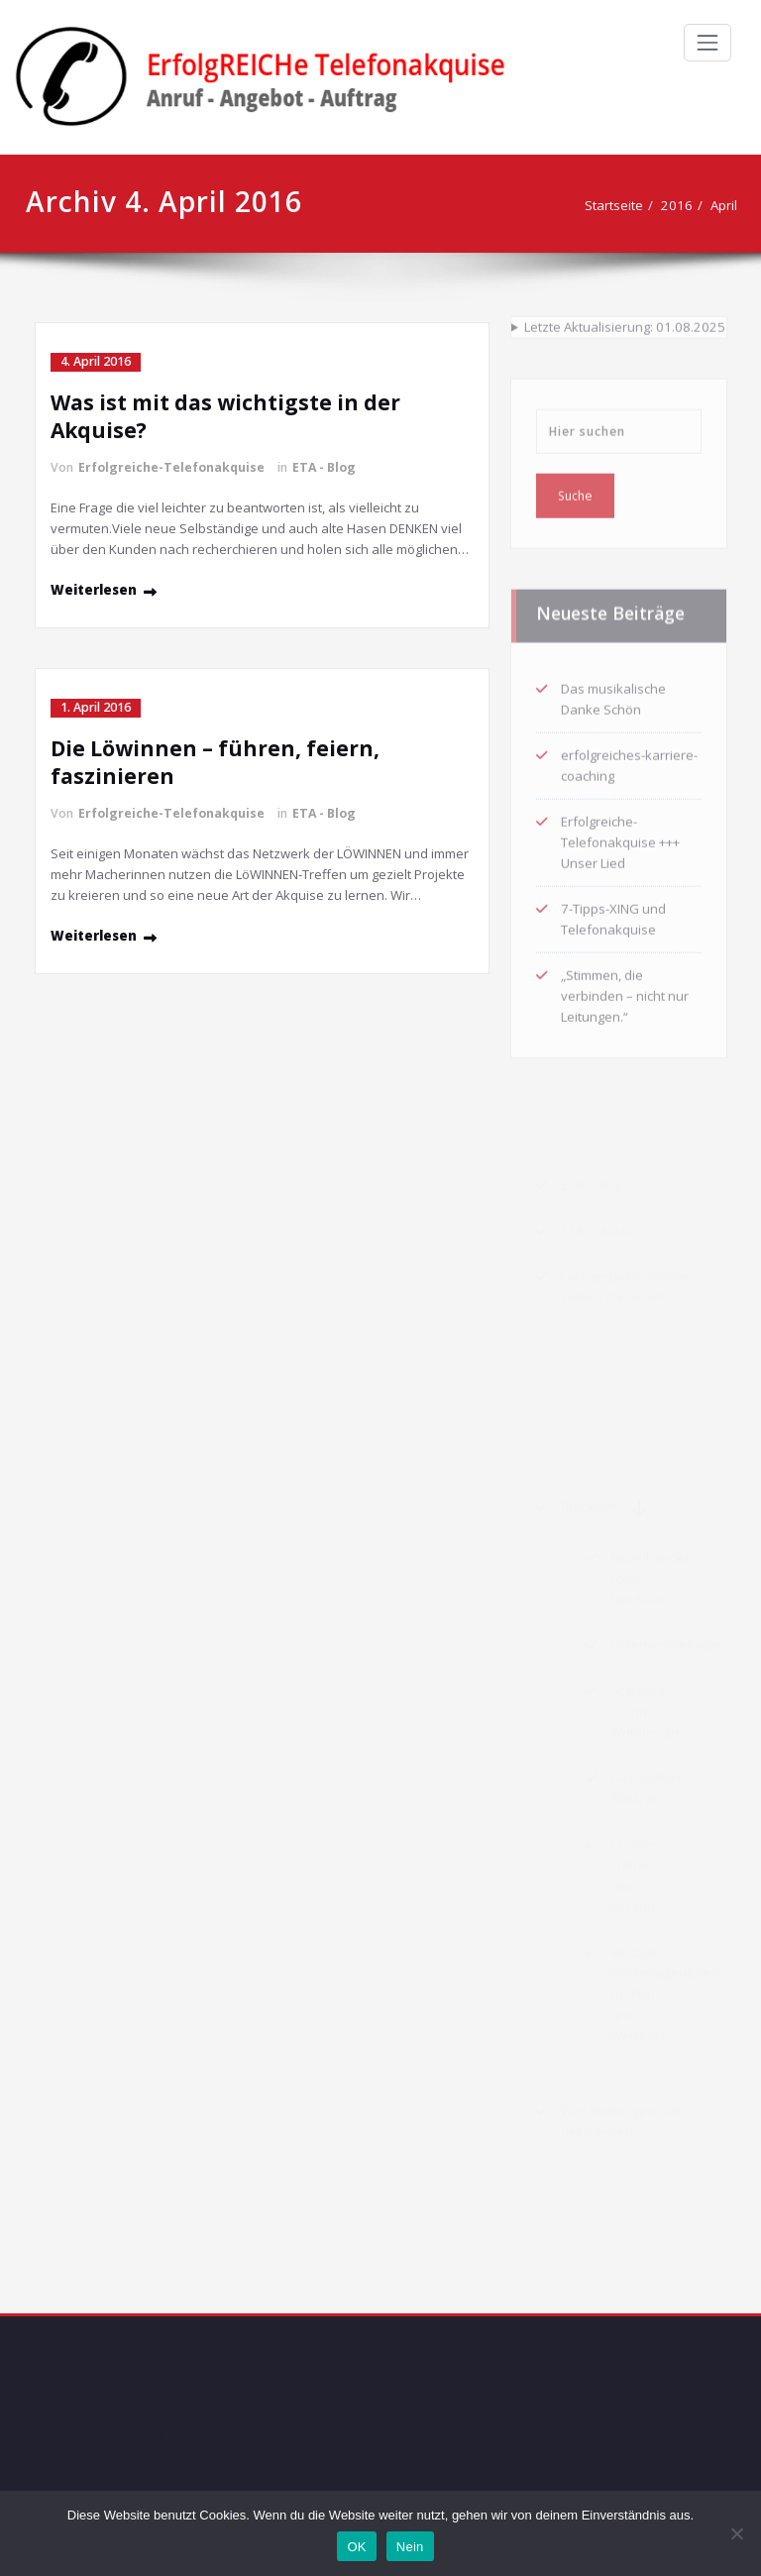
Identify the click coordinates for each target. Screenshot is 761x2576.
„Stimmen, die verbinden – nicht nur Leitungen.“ (625, 991)
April (700, 205)
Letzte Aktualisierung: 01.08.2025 (624, 322)
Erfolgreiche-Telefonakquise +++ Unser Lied (620, 837)
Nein (410, 2546)
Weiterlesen (94, 590)
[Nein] (736, 2533)
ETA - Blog (324, 467)
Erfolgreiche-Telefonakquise (171, 467)
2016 (653, 205)
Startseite (590, 205)
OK (356, 2546)
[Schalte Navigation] (707, 42)
